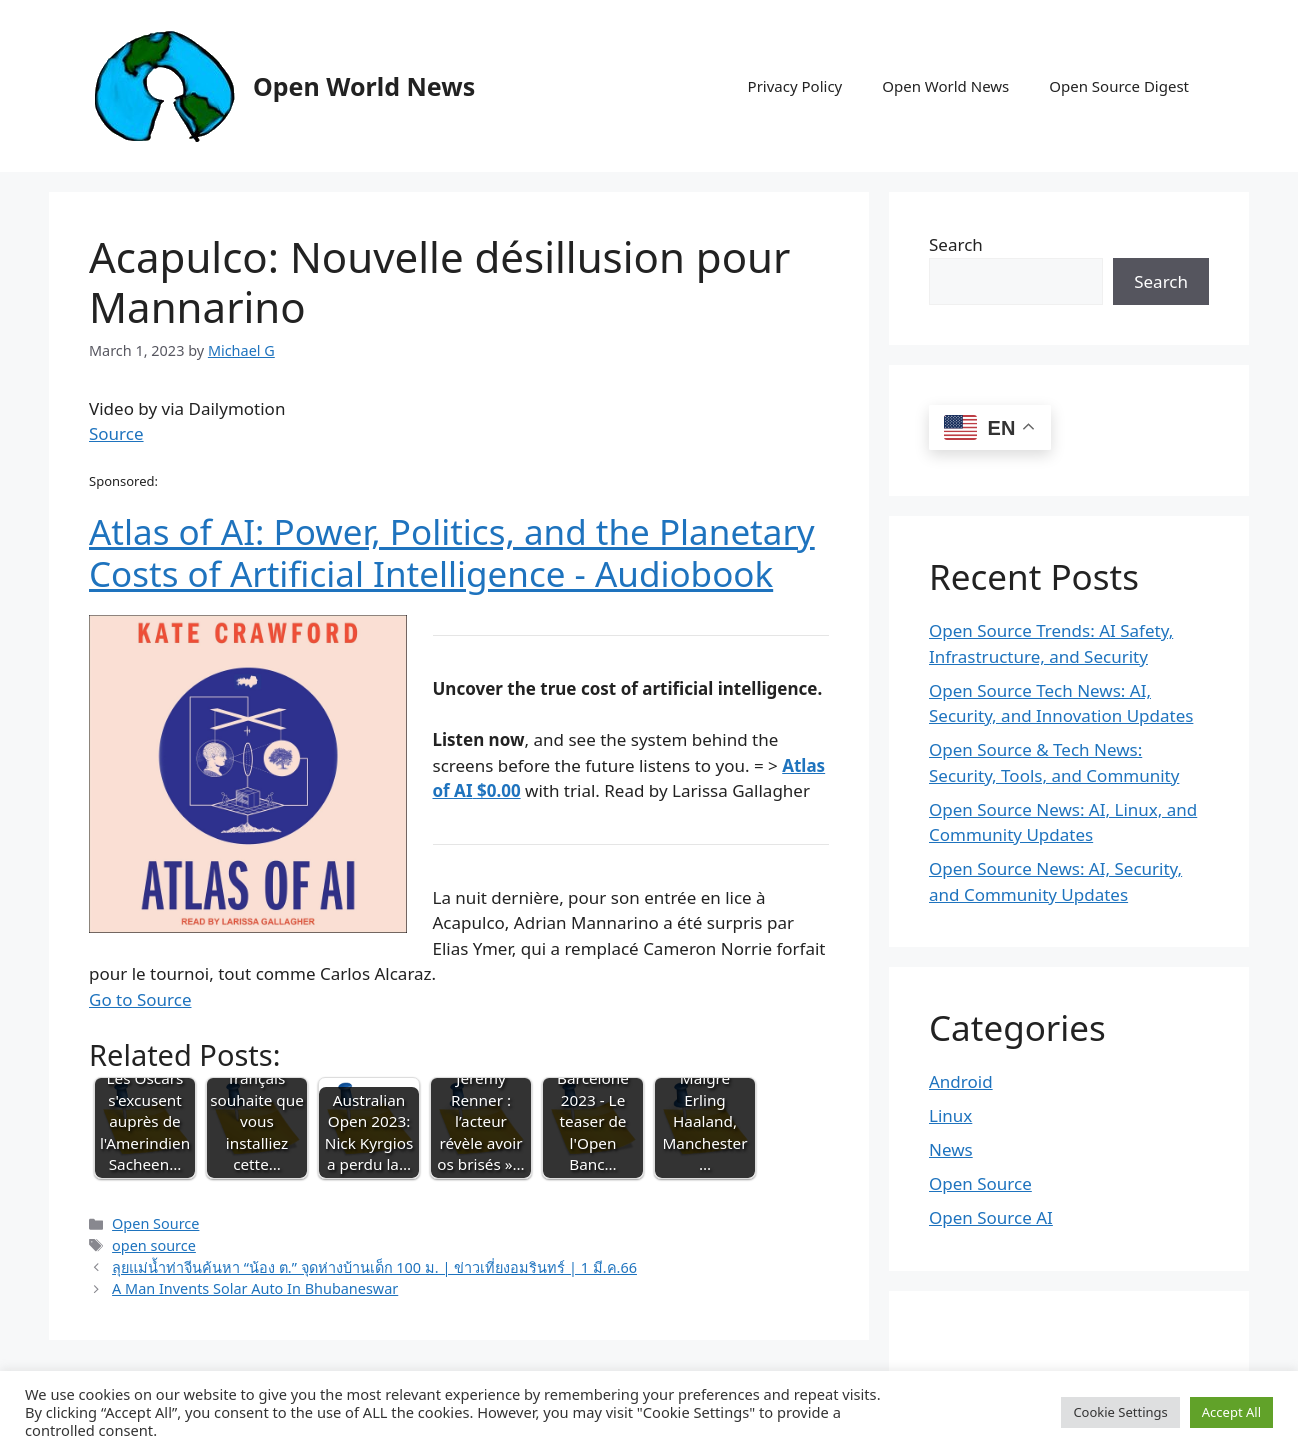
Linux (950, 1115)
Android (961, 1081)
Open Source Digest (1119, 86)
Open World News (364, 86)
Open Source (155, 1223)
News (951, 1149)
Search (956, 244)
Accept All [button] (1231, 1412)
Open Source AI (991, 1217)
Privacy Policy (795, 86)
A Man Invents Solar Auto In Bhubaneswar (255, 1288)
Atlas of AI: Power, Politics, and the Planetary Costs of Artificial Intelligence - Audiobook (452, 552)
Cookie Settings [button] (1120, 1412)
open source (154, 1245)
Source (116, 433)
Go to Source (140, 999)
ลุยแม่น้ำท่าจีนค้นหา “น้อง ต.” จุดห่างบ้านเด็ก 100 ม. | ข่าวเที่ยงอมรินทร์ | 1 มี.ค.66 (374, 1267)
